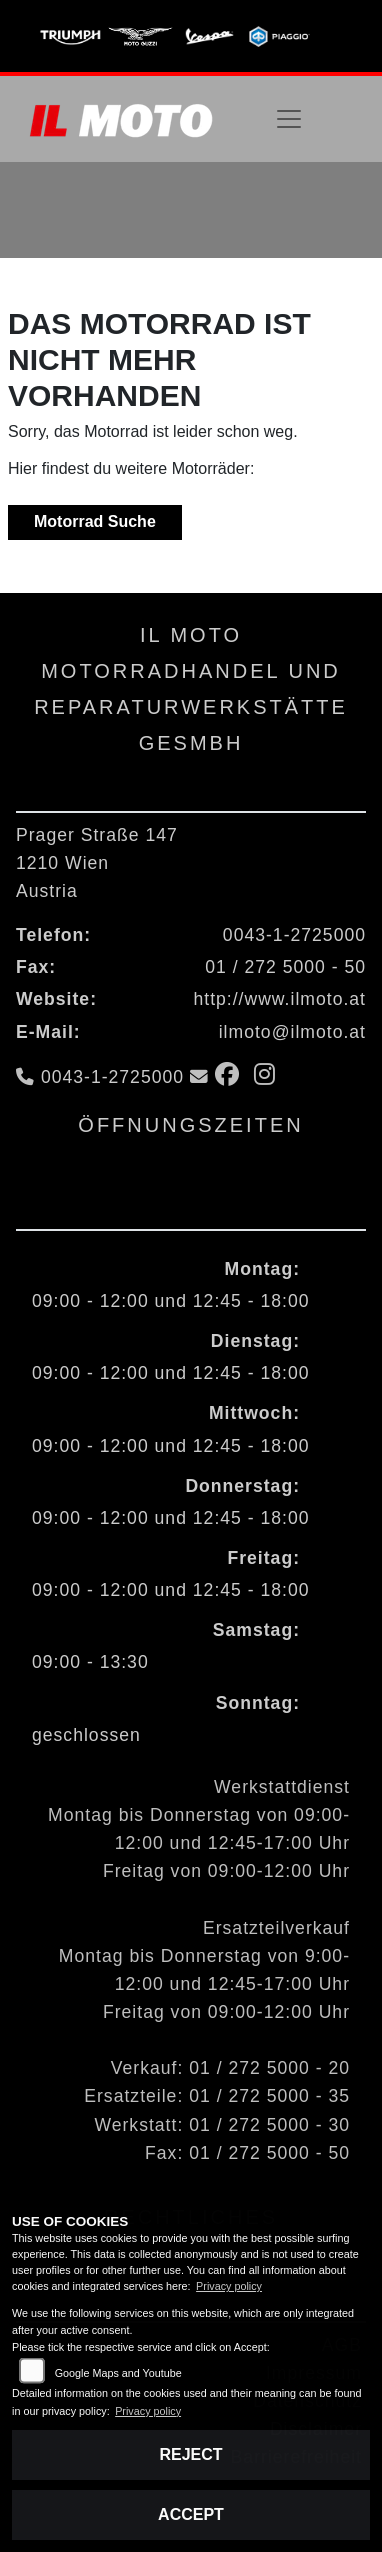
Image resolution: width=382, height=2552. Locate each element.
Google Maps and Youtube (118, 2373)
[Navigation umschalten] (289, 119)
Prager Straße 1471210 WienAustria (97, 863)
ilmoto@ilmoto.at (292, 1032)
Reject (190, 2454)
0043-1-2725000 (294, 935)
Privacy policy (229, 2286)
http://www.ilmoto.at (279, 999)
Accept (191, 2514)
